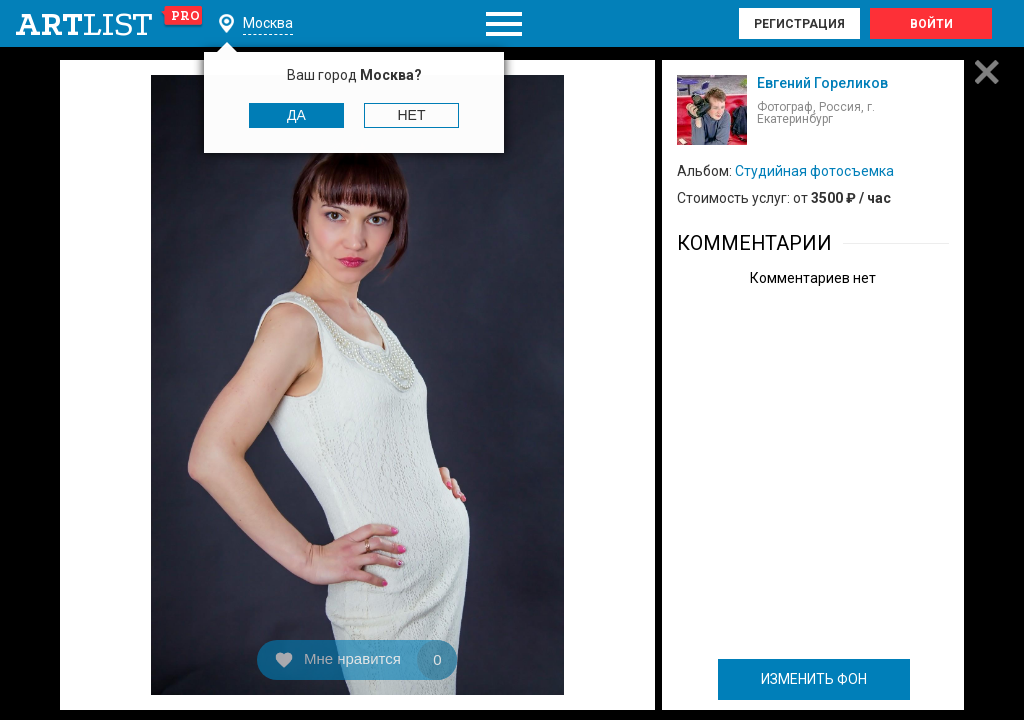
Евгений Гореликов (822, 83)
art (109, 24)
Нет (412, 115)
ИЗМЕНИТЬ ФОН (814, 679)
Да (296, 115)
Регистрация (799, 24)
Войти (931, 24)
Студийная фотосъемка (814, 171)
